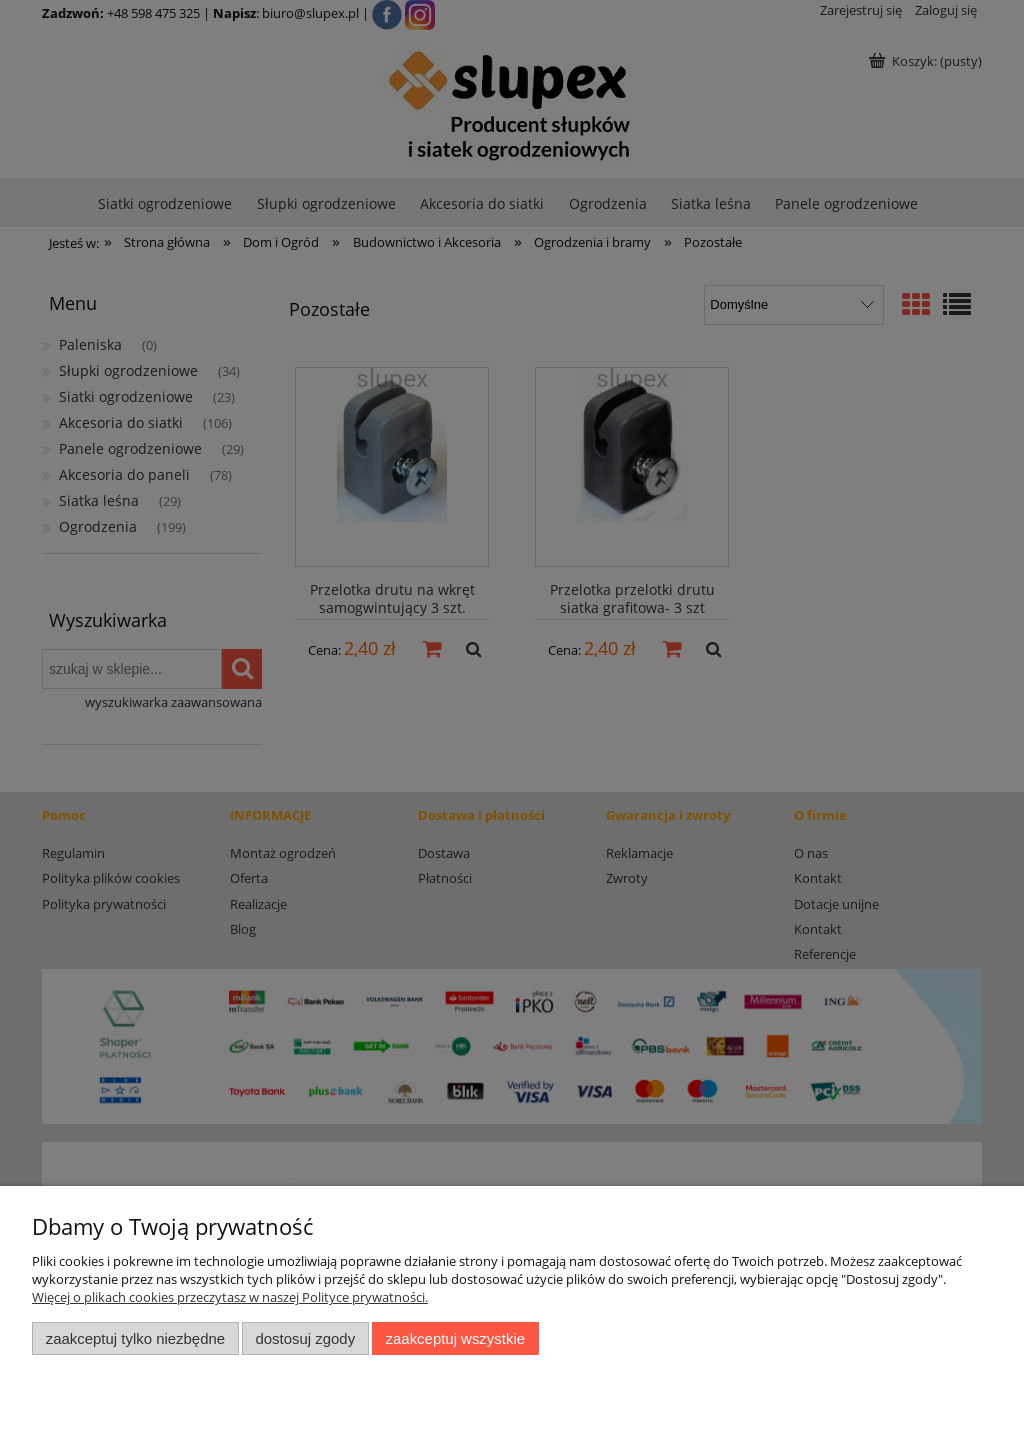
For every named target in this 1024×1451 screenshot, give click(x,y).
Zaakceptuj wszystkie (455, 1338)
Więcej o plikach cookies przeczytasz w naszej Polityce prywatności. (230, 1297)
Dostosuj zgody (305, 1338)
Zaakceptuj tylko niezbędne (135, 1338)
